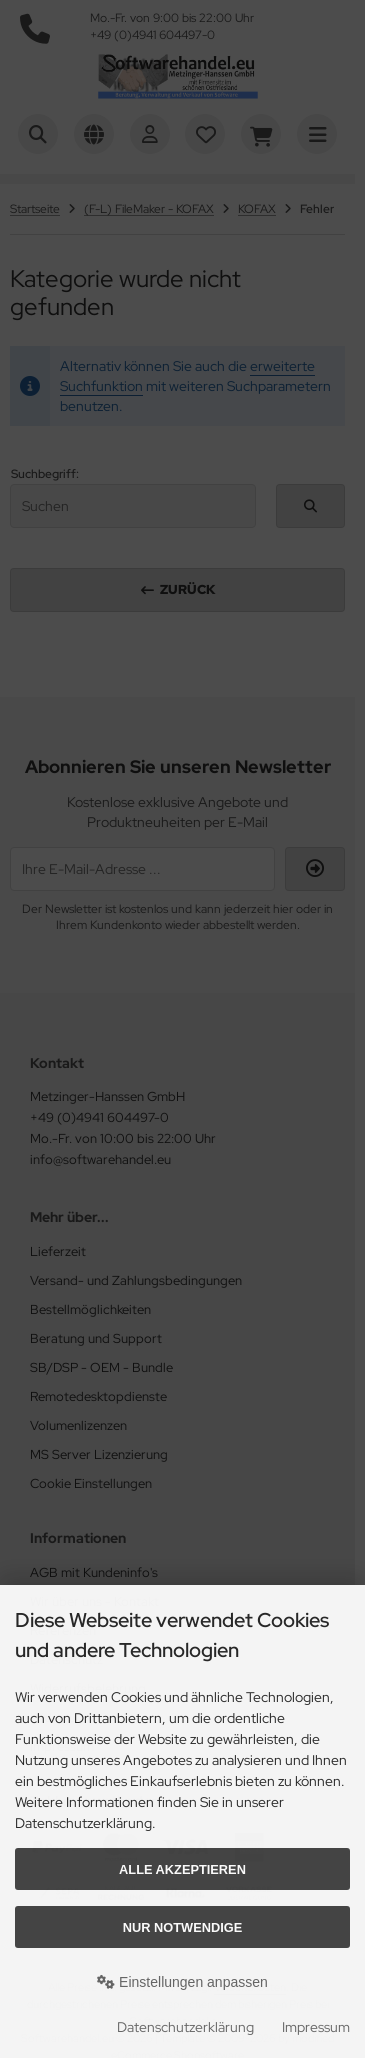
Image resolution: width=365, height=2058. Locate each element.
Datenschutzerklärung (185, 2027)
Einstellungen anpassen (182, 1982)
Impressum (316, 2027)
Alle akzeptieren (182, 1869)
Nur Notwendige (182, 1927)
